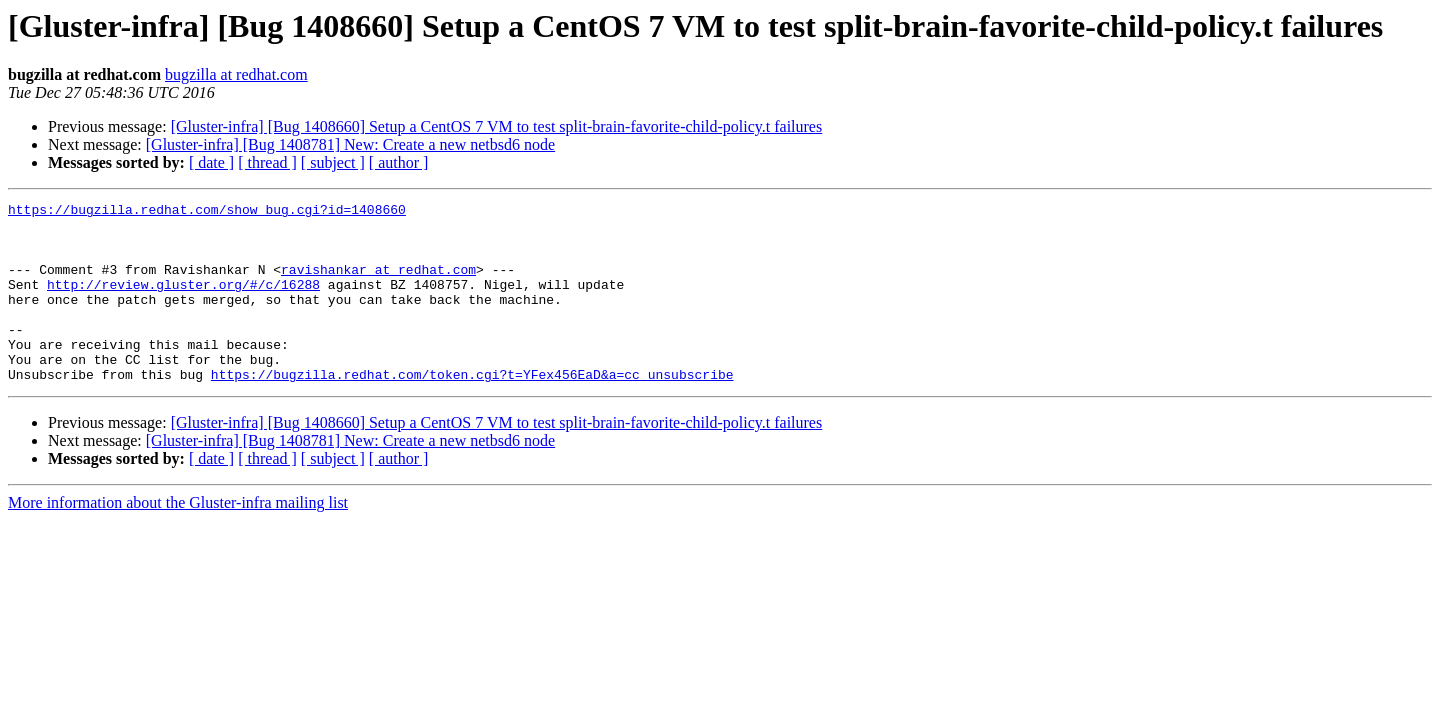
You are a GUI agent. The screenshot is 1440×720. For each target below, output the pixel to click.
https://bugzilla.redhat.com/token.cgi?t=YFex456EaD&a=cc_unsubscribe (472, 410)
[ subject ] (333, 162)
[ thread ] (267, 162)
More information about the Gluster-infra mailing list (178, 538)
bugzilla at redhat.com (236, 74)
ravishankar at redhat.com (378, 284)
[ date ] (211, 162)
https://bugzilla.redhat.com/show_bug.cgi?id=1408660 (207, 212)
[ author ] (399, 162)
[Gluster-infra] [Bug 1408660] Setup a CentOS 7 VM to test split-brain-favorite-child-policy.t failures (497, 126)
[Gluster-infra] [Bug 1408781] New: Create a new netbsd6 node (350, 144)
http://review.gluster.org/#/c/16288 (183, 302)
